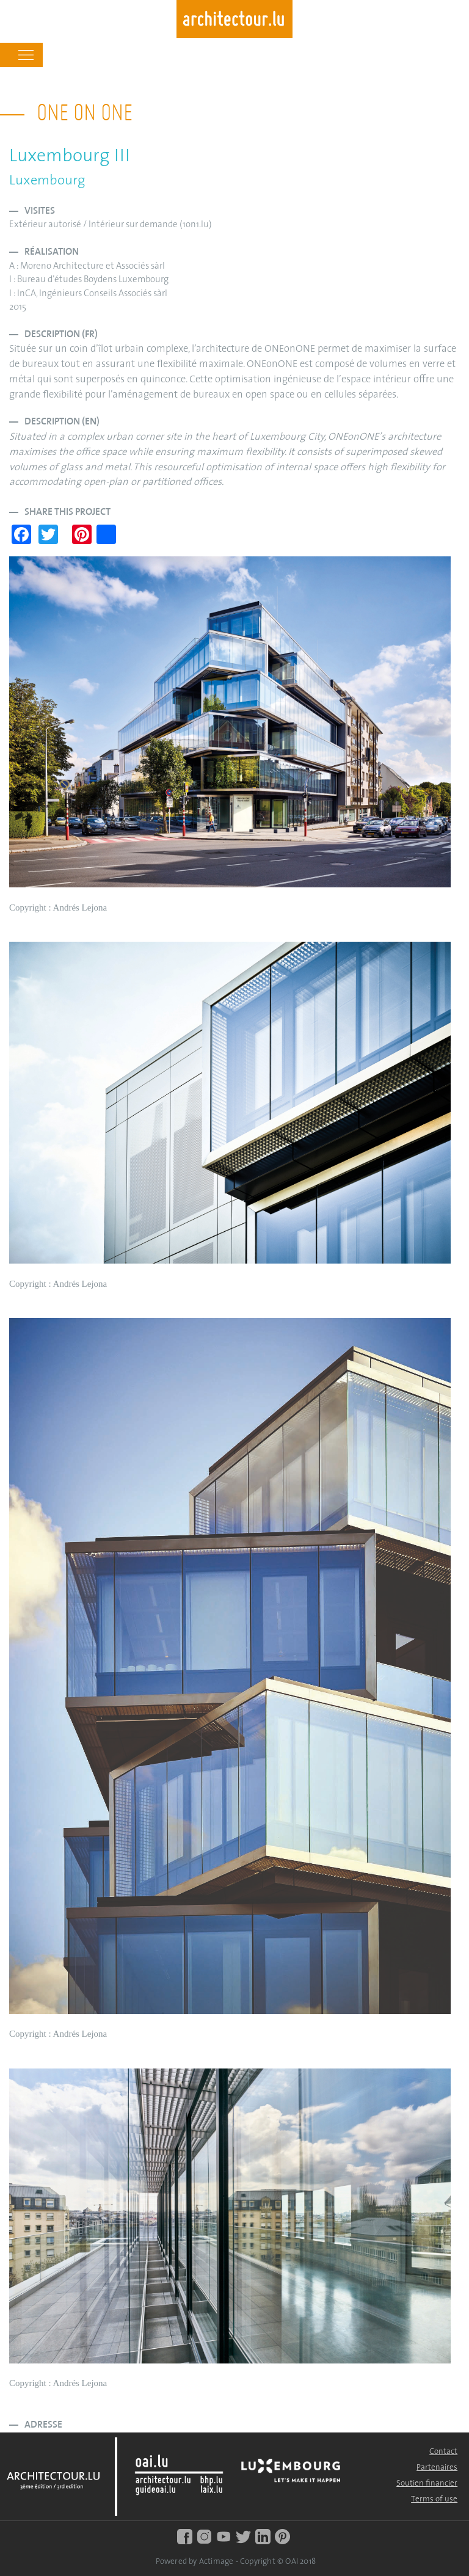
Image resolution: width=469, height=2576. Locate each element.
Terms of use (434, 2499)
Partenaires (436, 2468)
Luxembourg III (69, 157)
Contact (443, 2452)
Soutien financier (426, 2483)
